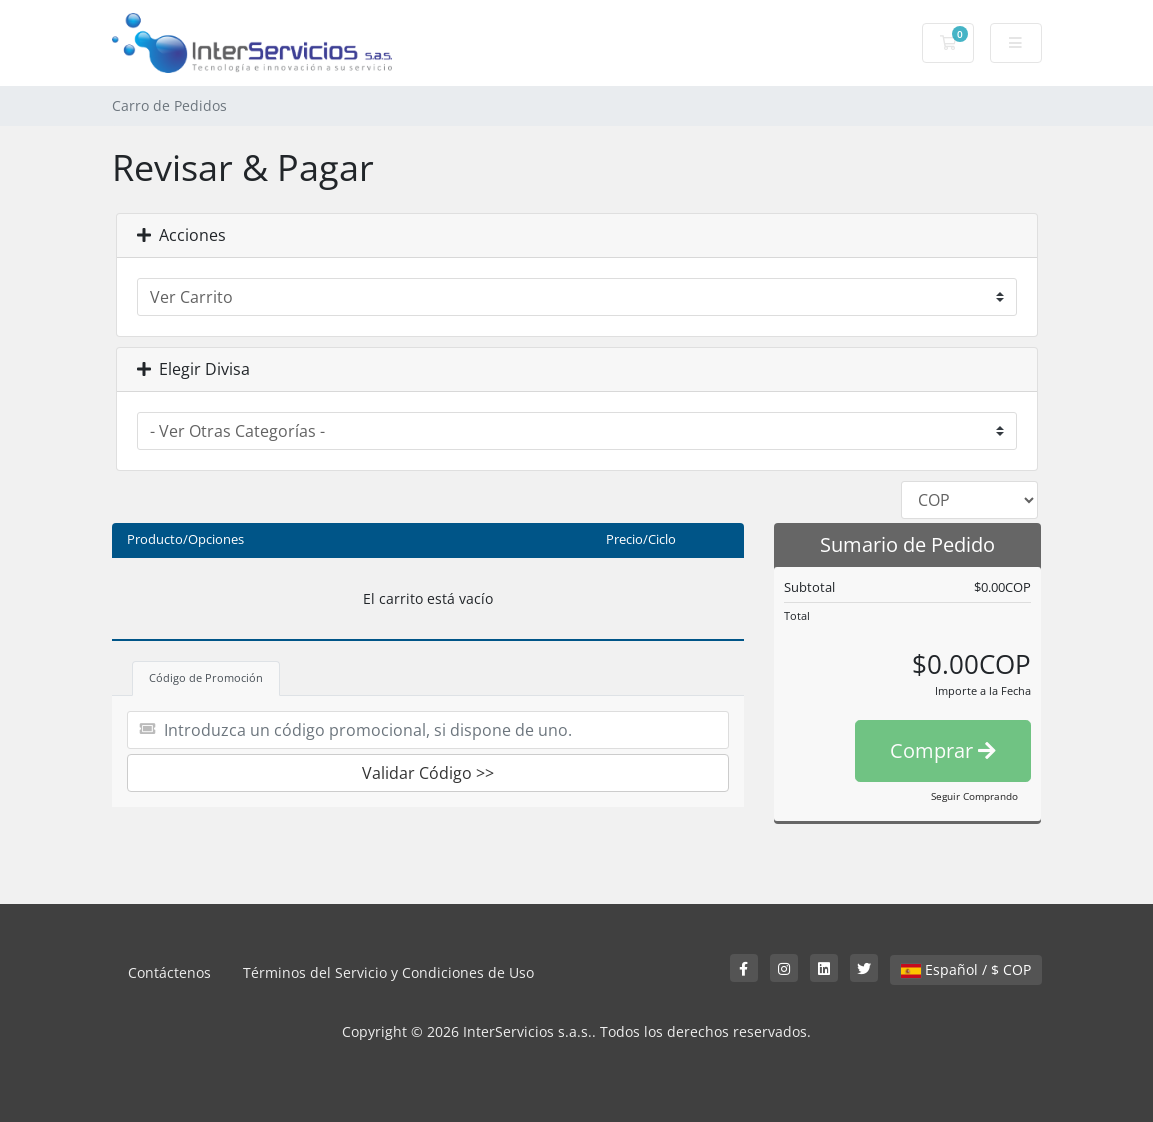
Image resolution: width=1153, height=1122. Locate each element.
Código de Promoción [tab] (206, 677)
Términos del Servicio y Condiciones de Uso (388, 972)
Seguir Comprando (974, 796)
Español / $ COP (966, 969)
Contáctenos (169, 972)
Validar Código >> (428, 773)
